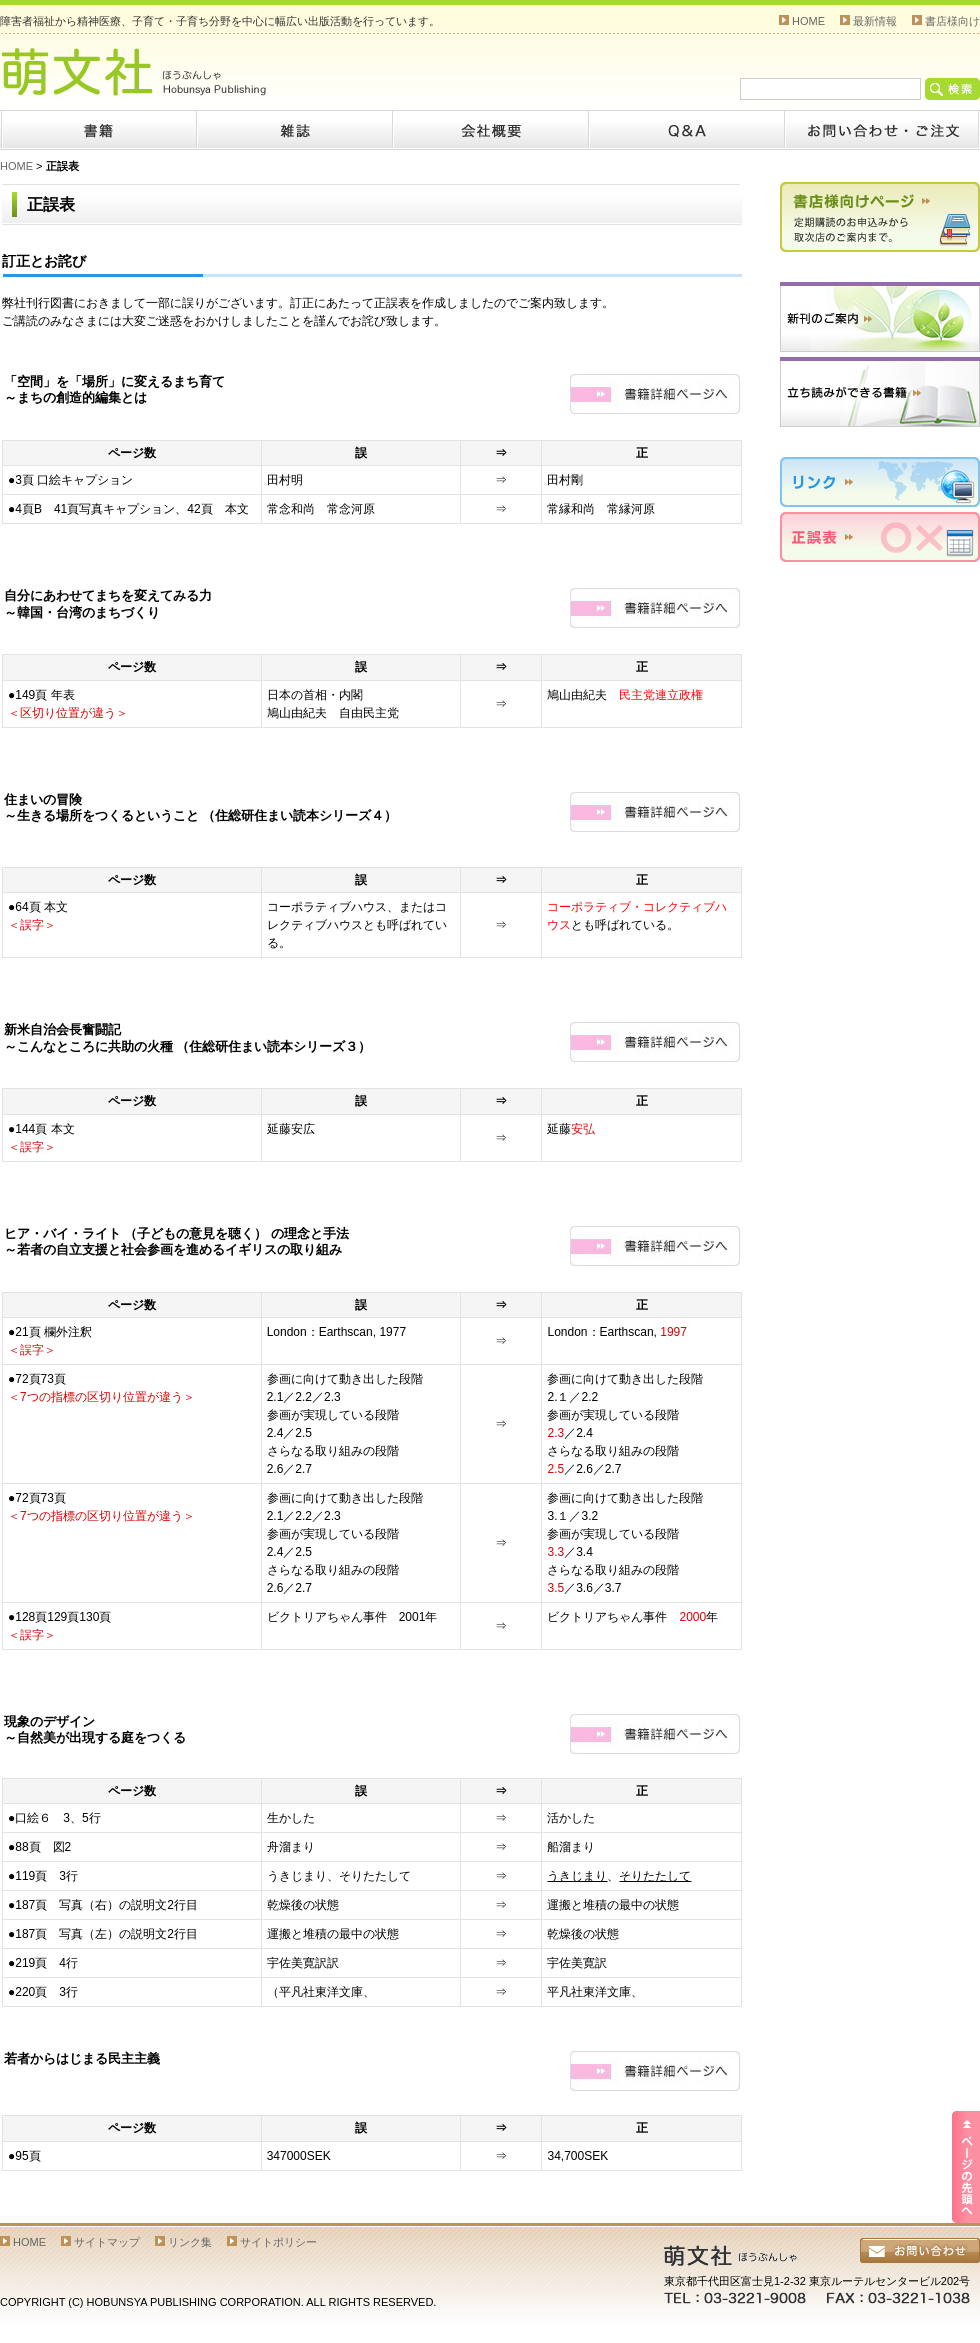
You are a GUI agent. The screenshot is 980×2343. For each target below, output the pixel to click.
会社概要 (490, 130)
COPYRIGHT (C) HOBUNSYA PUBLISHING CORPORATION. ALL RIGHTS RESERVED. (218, 2302)
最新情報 (875, 21)
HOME (808, 21)
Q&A (686, 130)
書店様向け (952, 21)
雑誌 (294, 130)
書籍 (98, 130)
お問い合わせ (882, 130)
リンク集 (190, 2242)
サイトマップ (107, 2242)
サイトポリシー (278, 2242)
